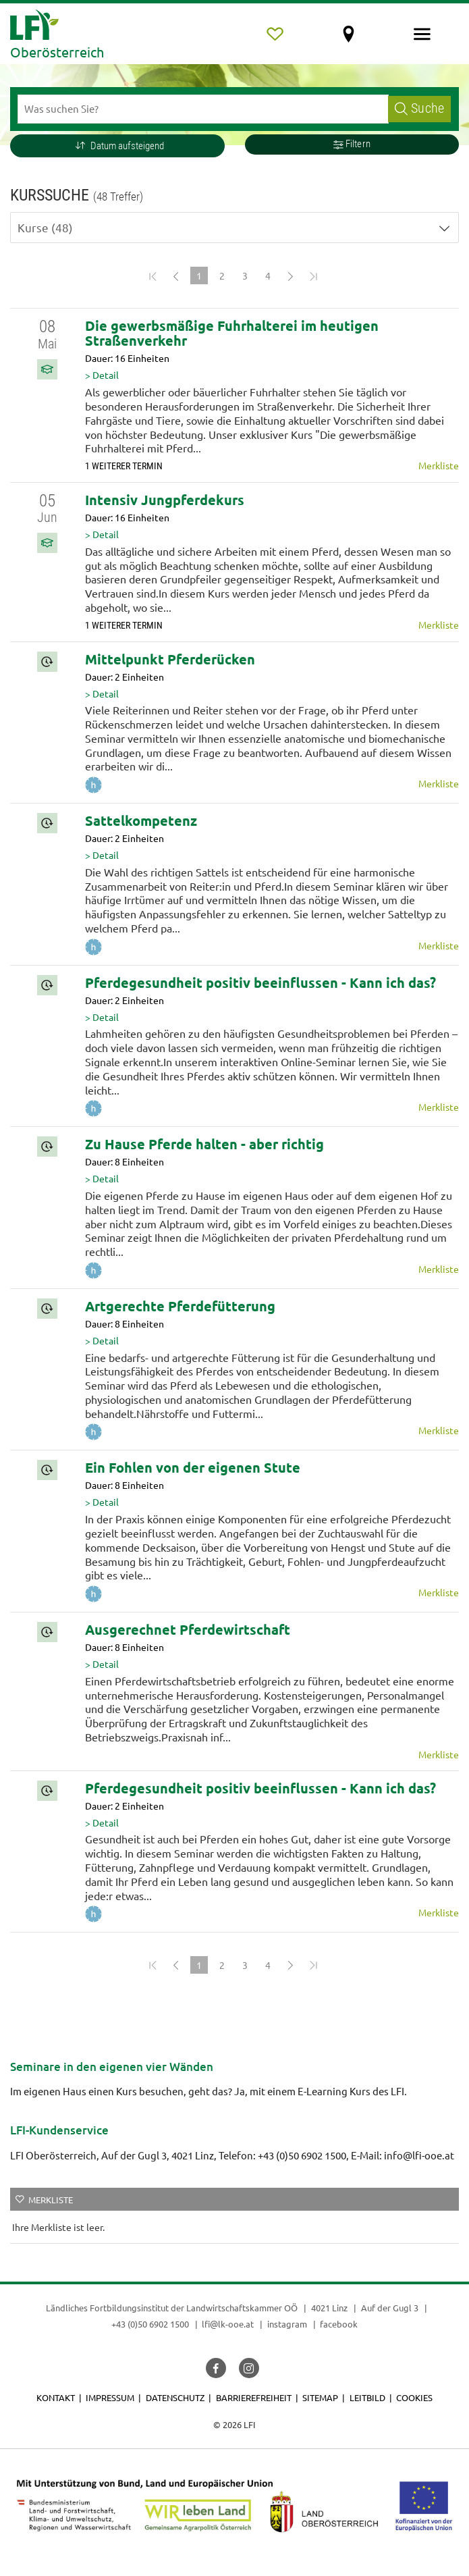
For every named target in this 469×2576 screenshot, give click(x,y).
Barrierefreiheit (254, 2397)
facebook (339, 2324)
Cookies (414, 2397)
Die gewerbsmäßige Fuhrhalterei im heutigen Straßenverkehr (232, 333)
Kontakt (55, 2397)
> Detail (102, 375)
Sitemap (320, 2397)
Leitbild (367, 2397)
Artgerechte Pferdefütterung (180, 1306)
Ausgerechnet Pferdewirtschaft (187, 1629)
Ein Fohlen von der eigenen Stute (192, 1467)
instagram (287, 2324)
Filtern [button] (351, 144)
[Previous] (176, 275)
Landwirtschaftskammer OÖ (242, 2307)
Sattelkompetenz (141, 820)
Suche (419, 108)
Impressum (110, 2397)
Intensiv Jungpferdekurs (164, 499)
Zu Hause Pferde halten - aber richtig (204, 1144)
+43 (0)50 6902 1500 (150, 2324)
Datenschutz (175, 2397)
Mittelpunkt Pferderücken (170, 659)
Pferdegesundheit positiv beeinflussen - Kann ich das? (260, 982)
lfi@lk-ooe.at (228, 2324)
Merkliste (438, 465)
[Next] (291, 275)
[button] (117, 145)
